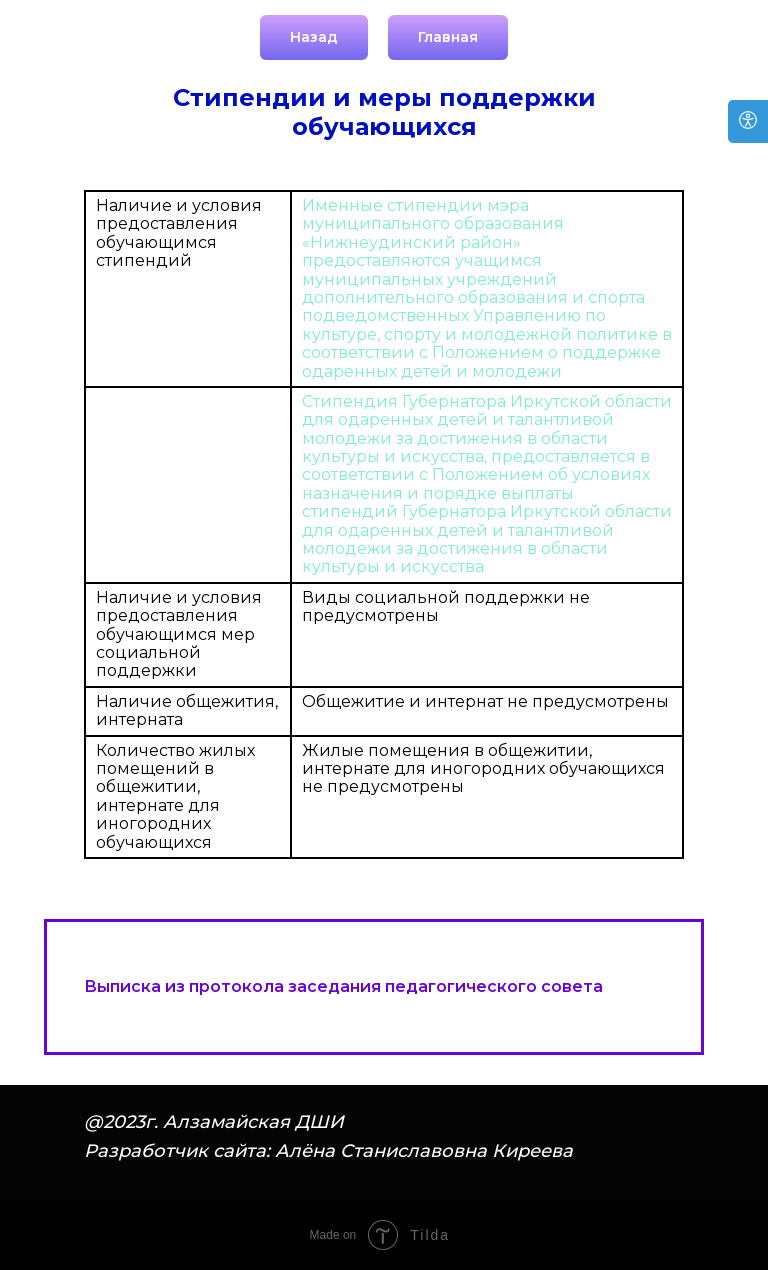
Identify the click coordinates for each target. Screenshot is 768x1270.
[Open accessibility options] (748, 121)
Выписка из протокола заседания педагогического (310, 986)
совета (570, 986)
